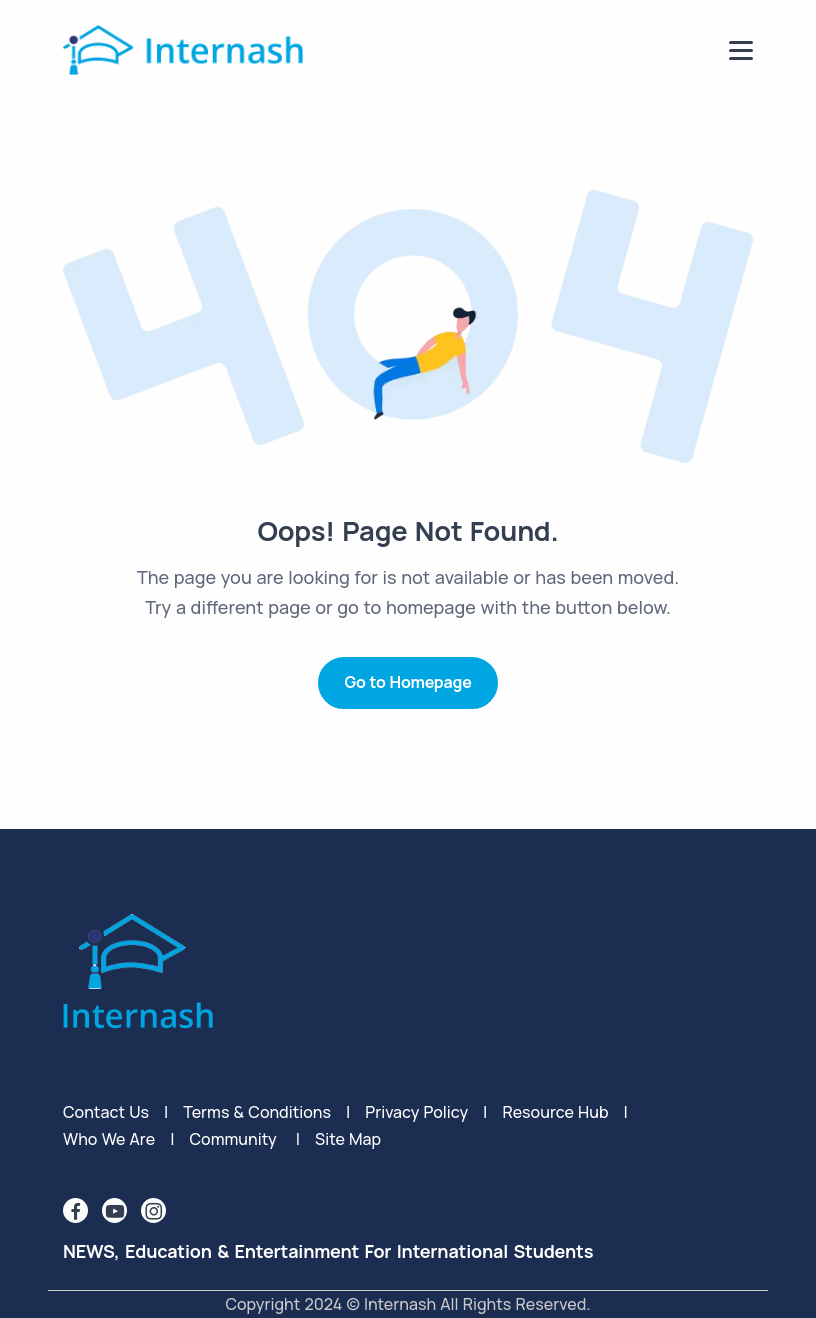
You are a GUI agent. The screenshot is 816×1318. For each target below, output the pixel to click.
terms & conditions (257, 1112)
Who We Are (109, 1139)
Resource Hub (555, 1112)
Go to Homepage (407, 682)
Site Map (348, 1139)
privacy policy (416, 1112)
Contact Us (106, 1112)
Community (232, 1139)
